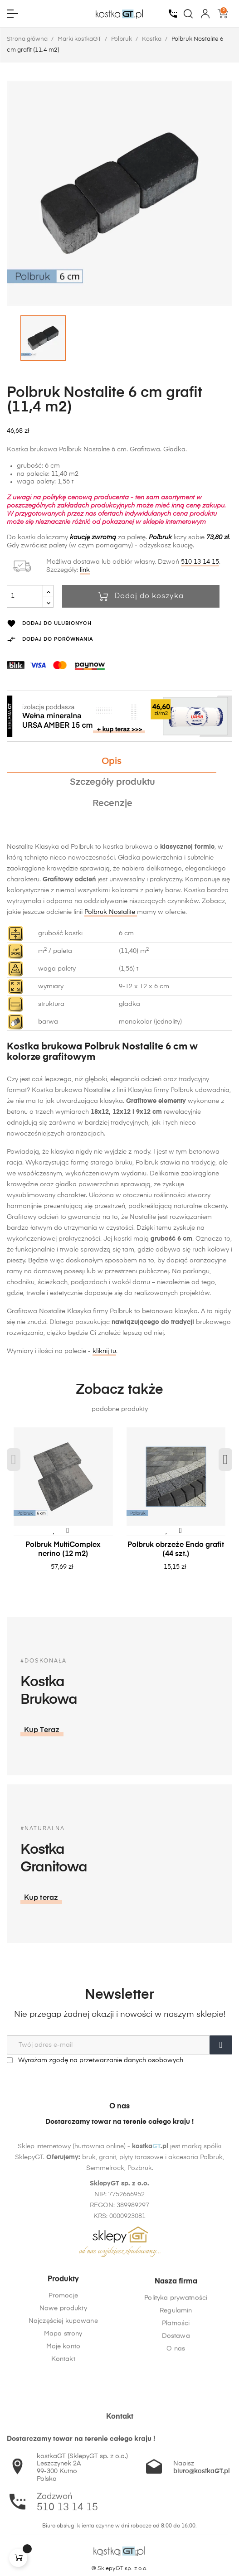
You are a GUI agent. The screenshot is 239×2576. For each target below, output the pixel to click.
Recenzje (112, 803)
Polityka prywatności (175, 2380)
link (85, 570)
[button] (146, 1898)
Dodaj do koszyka (141, 596)
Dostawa (176, 2418)
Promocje (63, 2361)
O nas (175, 2431)
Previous (13, 1459)
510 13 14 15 (200, 562)
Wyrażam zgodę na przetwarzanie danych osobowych (95, 2060)
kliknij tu (104, 1351)
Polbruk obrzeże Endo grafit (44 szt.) (175, 1550)
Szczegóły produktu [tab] (112, 782)
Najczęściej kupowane (63, 2386)
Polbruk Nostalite (110, 912)
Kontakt (63, 2424)
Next (225, 1459)
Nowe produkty (63, 2374)
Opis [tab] (112, 761)
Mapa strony (63, 2399)
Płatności (176, 2405)
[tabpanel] (63, 1508)
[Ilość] (25, 596)
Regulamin (176, 2393)
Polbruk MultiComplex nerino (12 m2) (63, 1550)
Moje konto (63, 2412)
